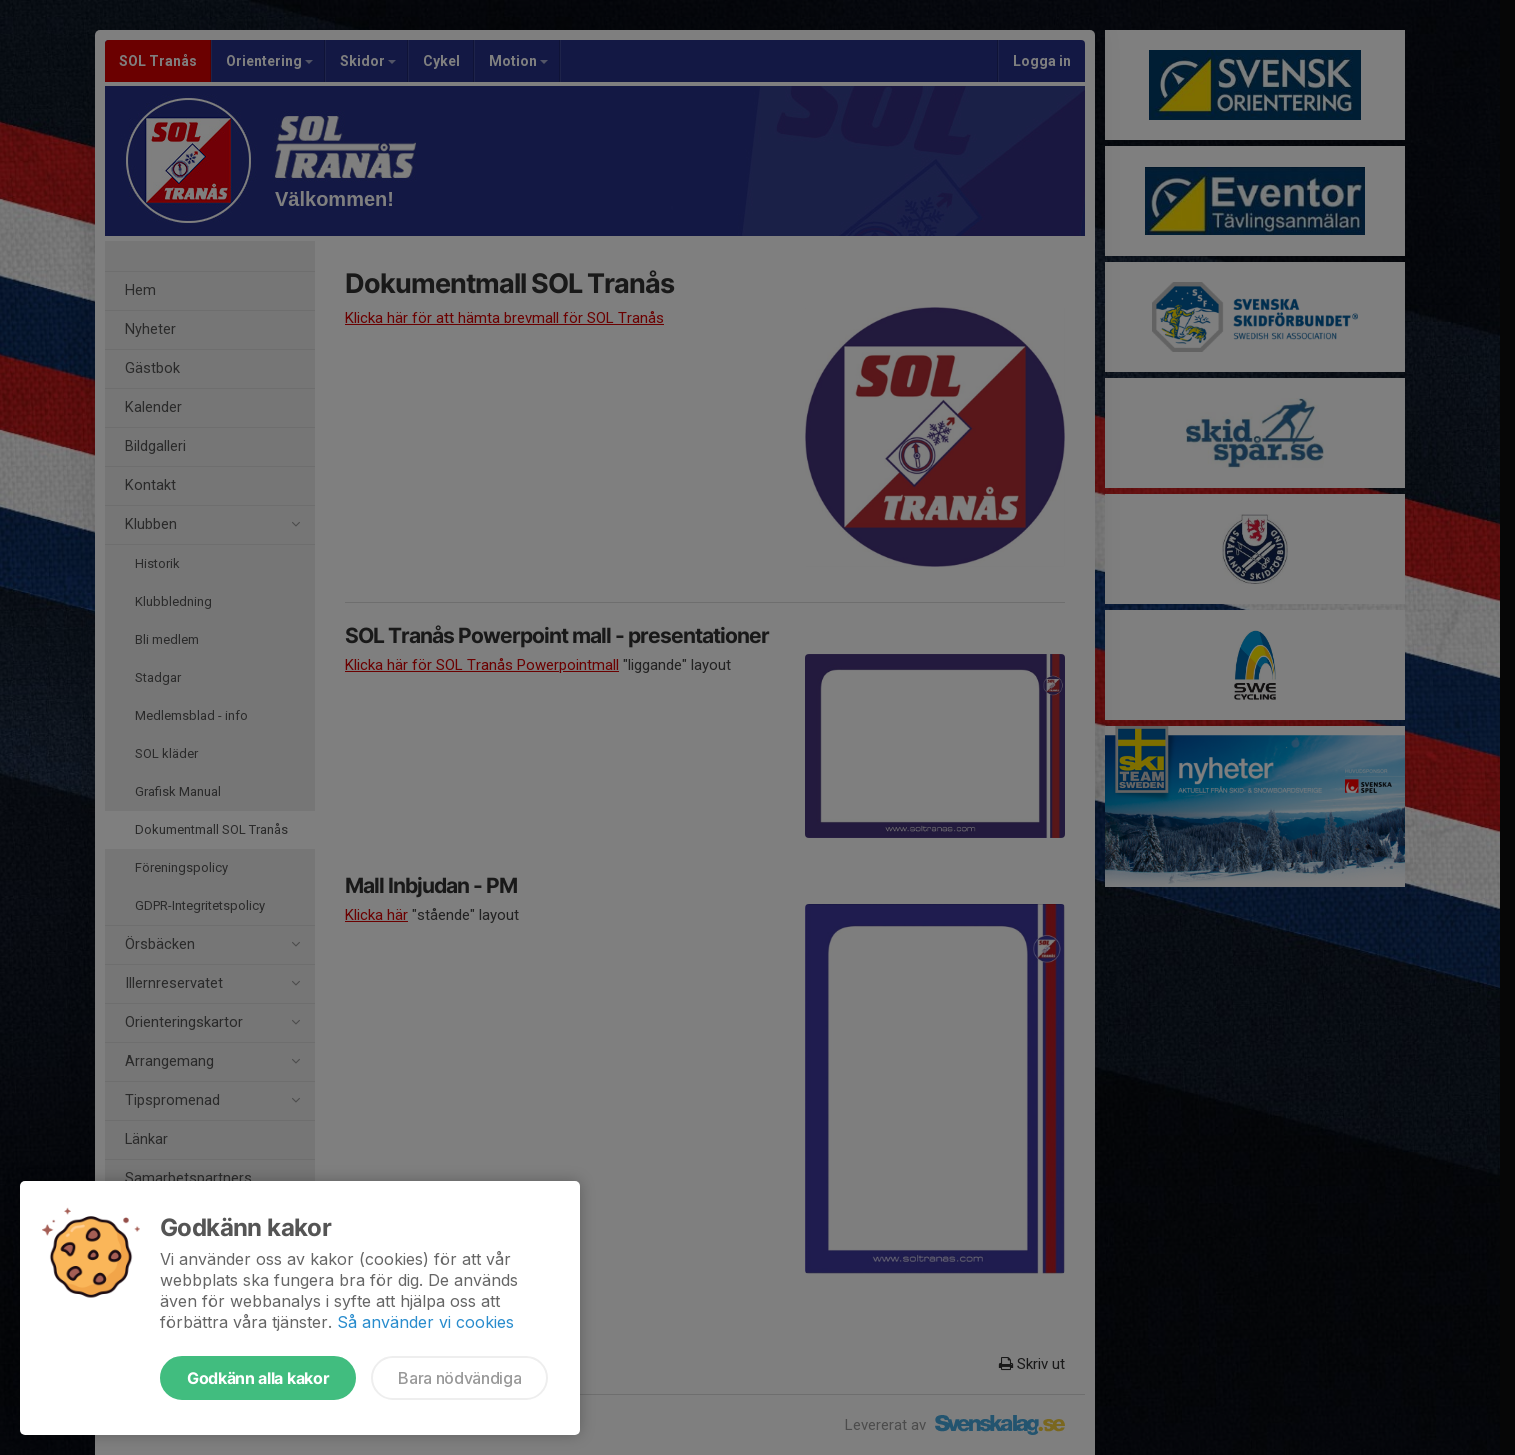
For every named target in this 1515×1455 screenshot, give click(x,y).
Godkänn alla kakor (258, 1378)
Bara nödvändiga (459, 1378)
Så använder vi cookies (425, 1322)
